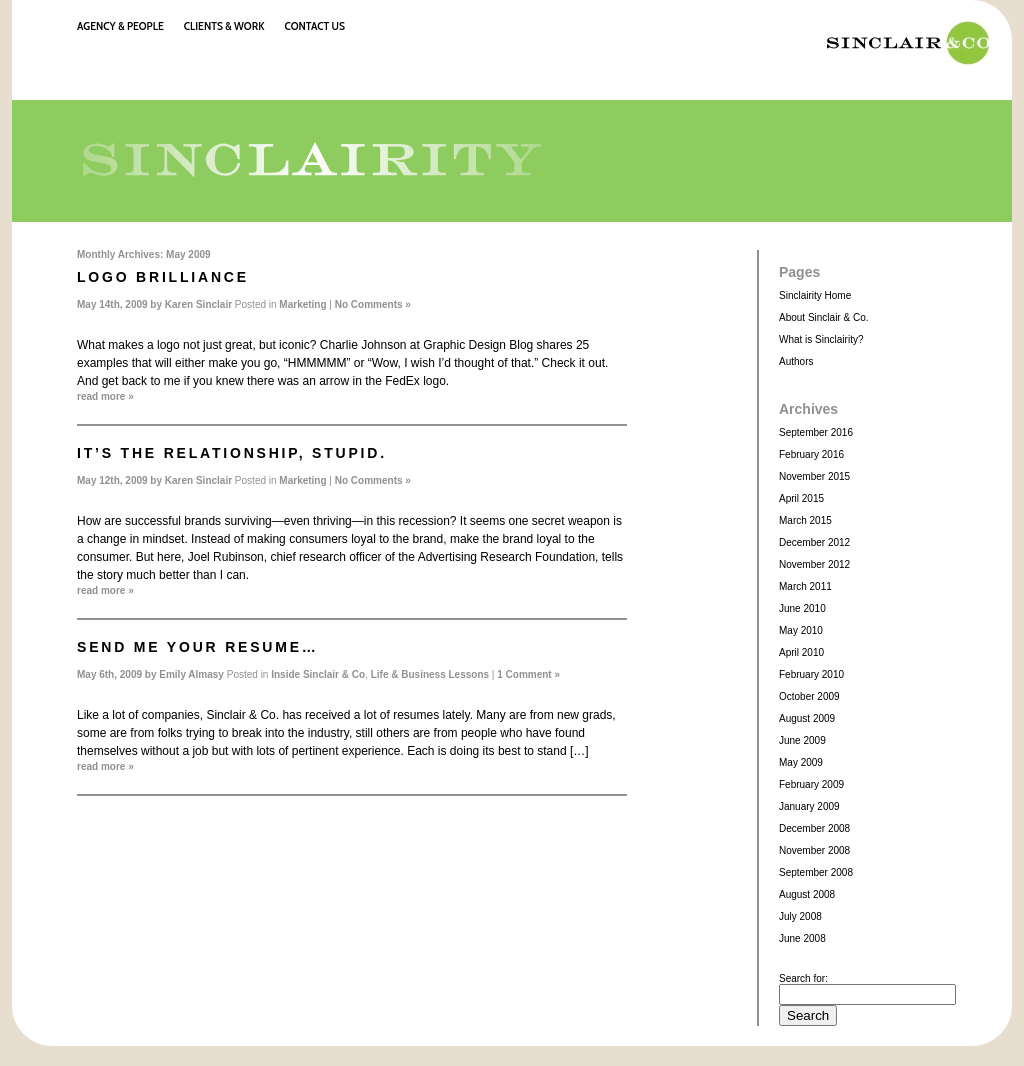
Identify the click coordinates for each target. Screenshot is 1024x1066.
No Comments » (373, 304)
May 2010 (801, 630)
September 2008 (816, 872)
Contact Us (315, 25)
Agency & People (120, 25)
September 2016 (816, 432)
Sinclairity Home (815, 295)
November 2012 (814, 564)
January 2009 (809, 806)
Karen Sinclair (198, 304)
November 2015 (814, 476)
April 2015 (801, 498)
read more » (105, 396)
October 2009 (809, 696)
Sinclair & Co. (902, 43)
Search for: (803, 978)
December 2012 (814, 542)
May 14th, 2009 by (121, 304)
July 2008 (800, 916)
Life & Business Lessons (430, 674)
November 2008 (814, 850)
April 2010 (801, 652)
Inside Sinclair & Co (318, 674)
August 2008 (807, 894)
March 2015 (805, 520)
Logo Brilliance (163, 277)
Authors (796, 361)
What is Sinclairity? (821, 339)
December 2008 (814, 828)
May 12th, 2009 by (121, 480)
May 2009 (801, 762)
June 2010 (802, 608)
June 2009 (802, 740)
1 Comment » (528, 674)
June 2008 (802, 938)
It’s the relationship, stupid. (232, 453)
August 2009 (807, 718)
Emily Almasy (191, 674)
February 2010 (811, 674)
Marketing (302, 304)
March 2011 (805, 586)
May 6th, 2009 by (118, 674)
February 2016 (811, 454)
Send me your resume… (198, 647)
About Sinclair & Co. (824, 317)
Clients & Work (224, 25)
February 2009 (811, 784)
